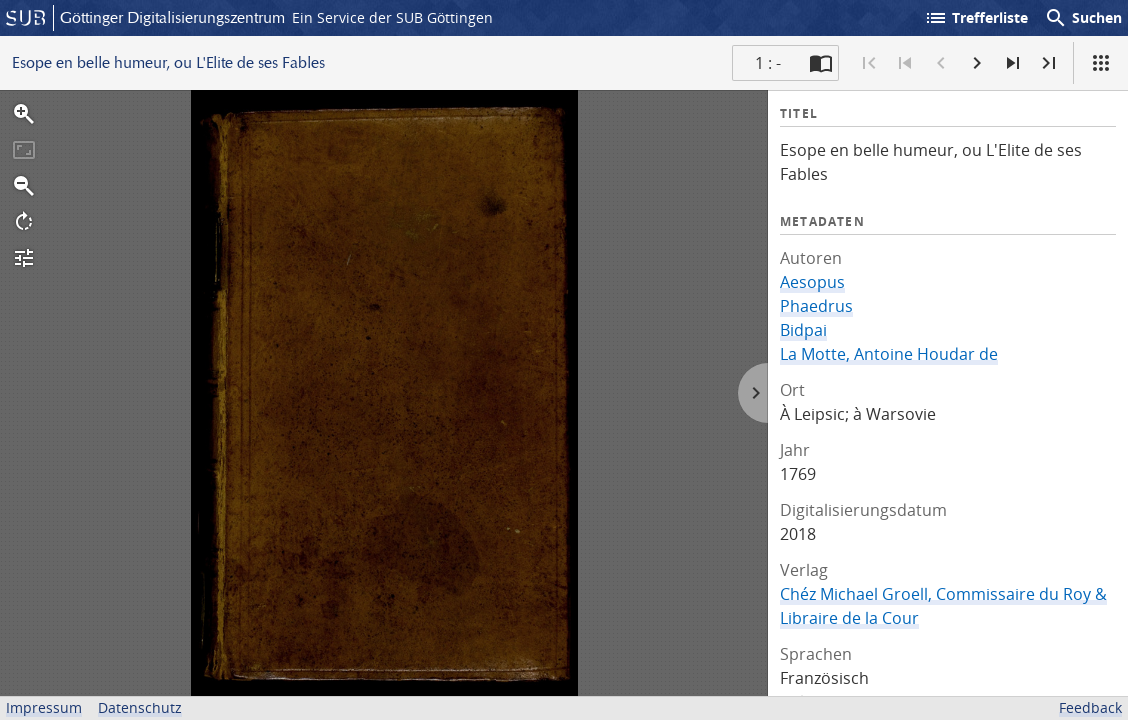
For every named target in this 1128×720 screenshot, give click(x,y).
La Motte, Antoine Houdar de (889, 354)
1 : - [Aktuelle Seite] (768, 63)
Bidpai (803, 330)
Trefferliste (976, 18)
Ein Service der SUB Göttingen (392, 17)
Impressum (44, 707)
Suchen (1083, 18)
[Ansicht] (1101, 63)
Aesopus (812, 282)
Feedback (1090, 707)
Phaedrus (816, 306)
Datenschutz (140, 707)
